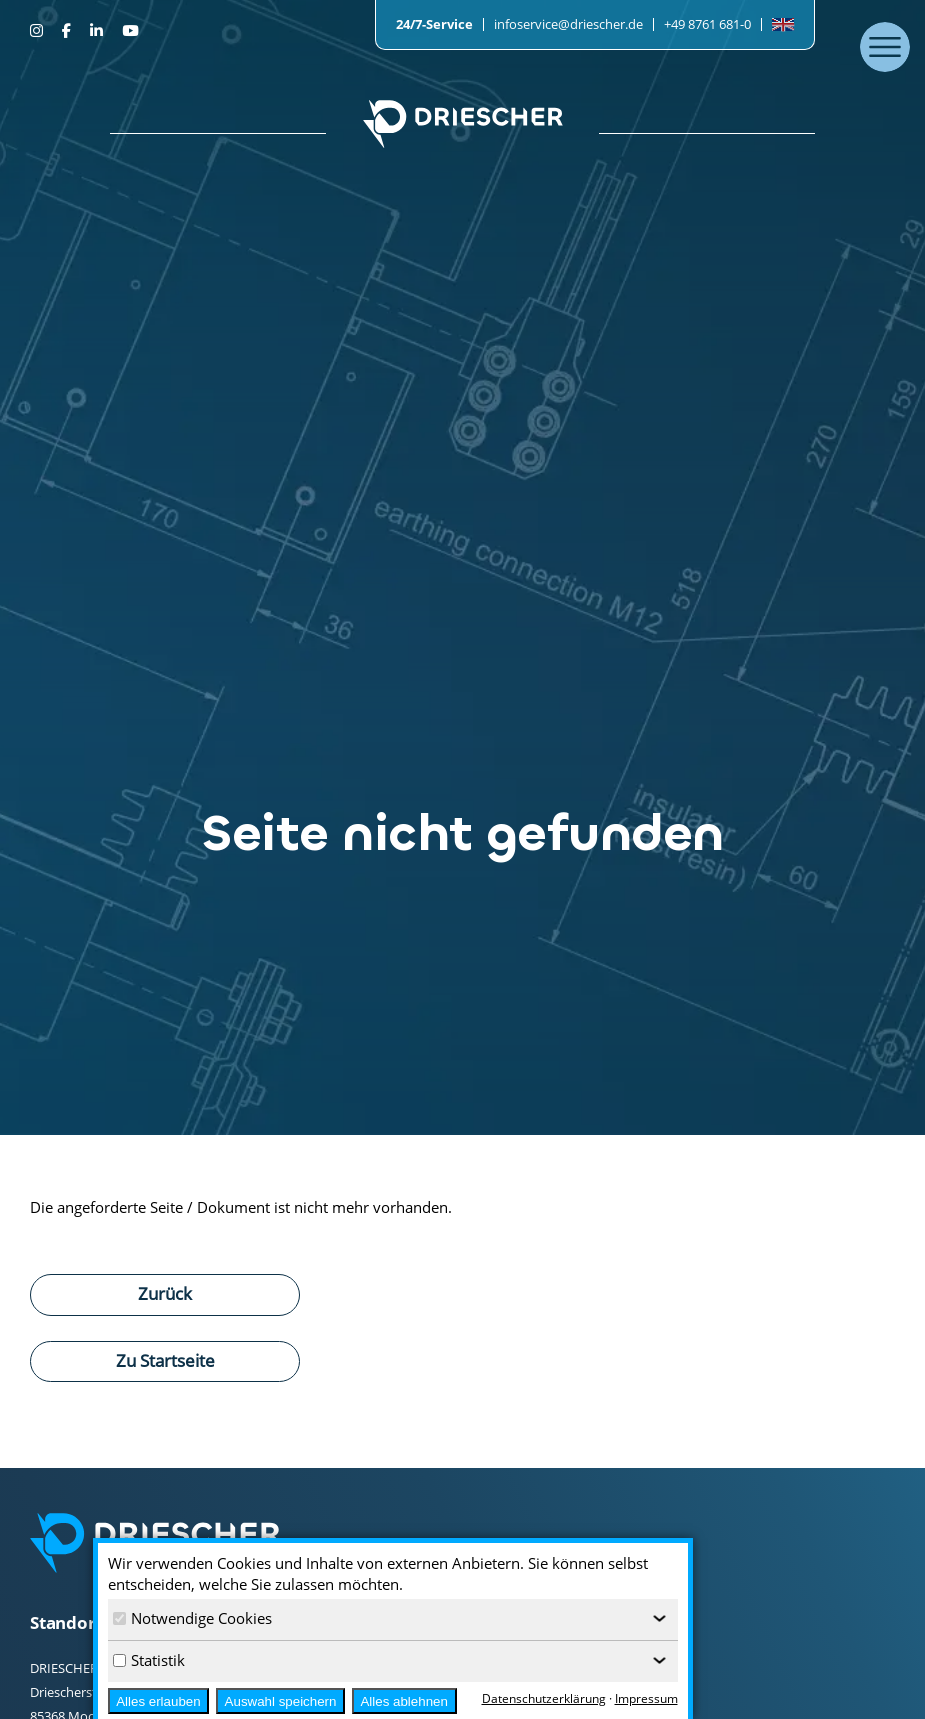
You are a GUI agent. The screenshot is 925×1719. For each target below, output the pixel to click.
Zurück (165, 1293)
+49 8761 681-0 (707, 24)
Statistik (149, 1660)
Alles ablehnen (403, 1701)
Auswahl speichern (281, 1701)
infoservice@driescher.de (568, 24)
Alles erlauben (158, 1701)
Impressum (646, 1698)
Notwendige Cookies (192, 1618)
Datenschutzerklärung (544, 1698)
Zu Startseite (165, 1360)
